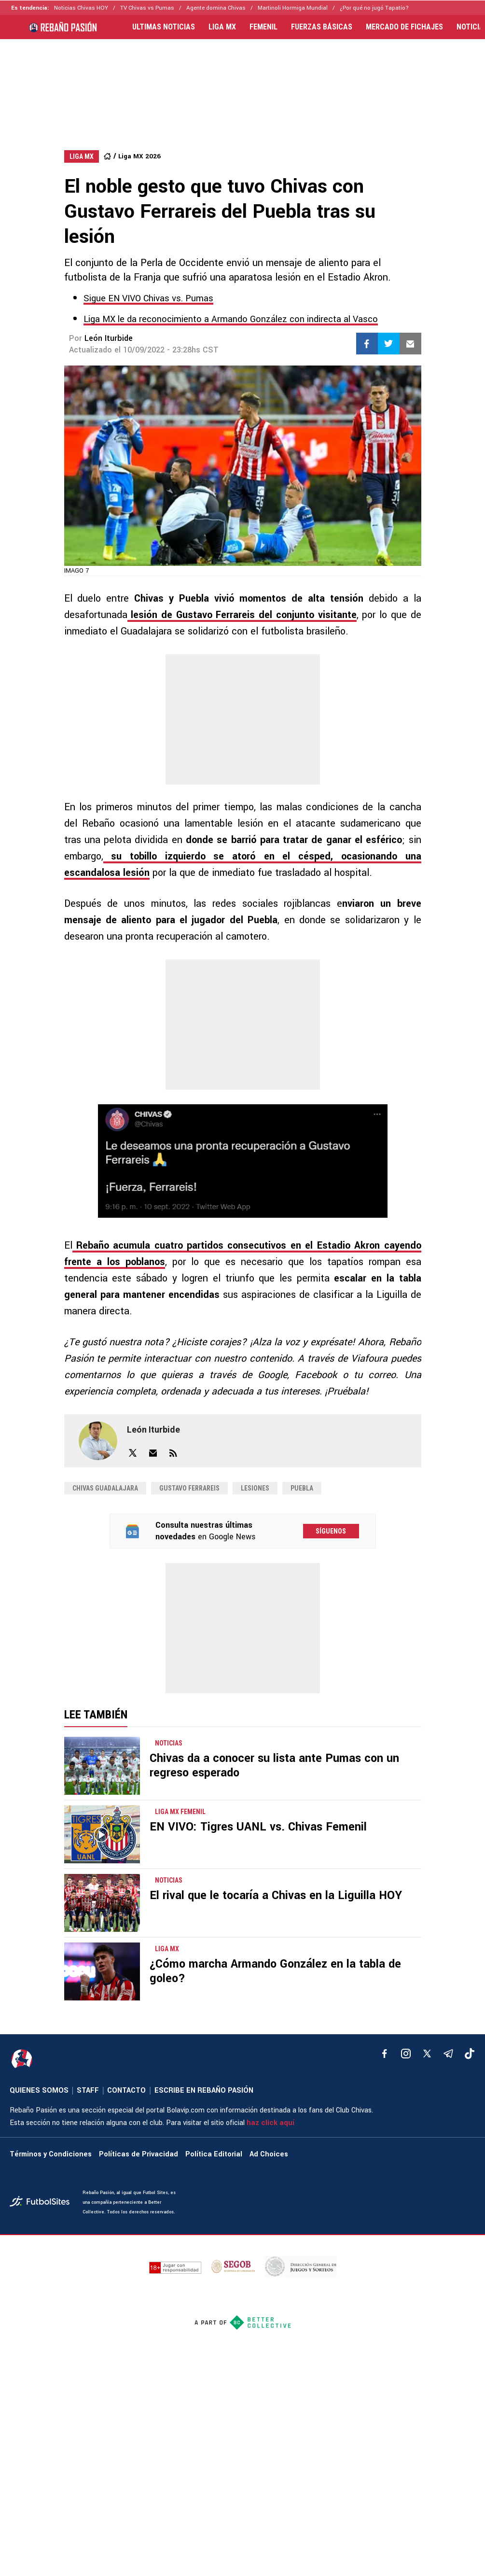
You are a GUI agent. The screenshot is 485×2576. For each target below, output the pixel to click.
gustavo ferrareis (189, 1488)
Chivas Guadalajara (105, 1488)
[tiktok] (469, 2053)
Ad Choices (268, 2154)
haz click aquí (270, 2123)
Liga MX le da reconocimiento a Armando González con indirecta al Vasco (230, 319)
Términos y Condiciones (51, 2154)
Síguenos (331, 1531)
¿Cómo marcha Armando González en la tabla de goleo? (275, 1971)
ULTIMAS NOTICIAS (163, 27)
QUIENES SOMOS (39, 2090)
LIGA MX (222, 27)
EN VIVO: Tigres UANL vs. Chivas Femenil (258, 1827)
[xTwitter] (427, 2053)
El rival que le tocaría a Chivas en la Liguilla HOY (276, 1895)
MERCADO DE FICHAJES (404, 27)
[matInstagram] (406, 2053)
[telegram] (448, 2053)
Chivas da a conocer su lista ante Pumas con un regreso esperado (274, 1765)
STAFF (88, 2090)
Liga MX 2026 (139, 156)
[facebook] (384, 2053)
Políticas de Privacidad (138, 2154)
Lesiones (255, 1488)
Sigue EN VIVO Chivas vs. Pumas (148, 298)
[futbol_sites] (42, 2202)
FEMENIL (263, 27)
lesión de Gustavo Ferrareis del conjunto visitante (242, 615)
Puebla (302, 1488)
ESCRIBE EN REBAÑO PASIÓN (203, 2090)
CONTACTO (126, 2090)
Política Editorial (213, 2154)
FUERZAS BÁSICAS (321, 27)
